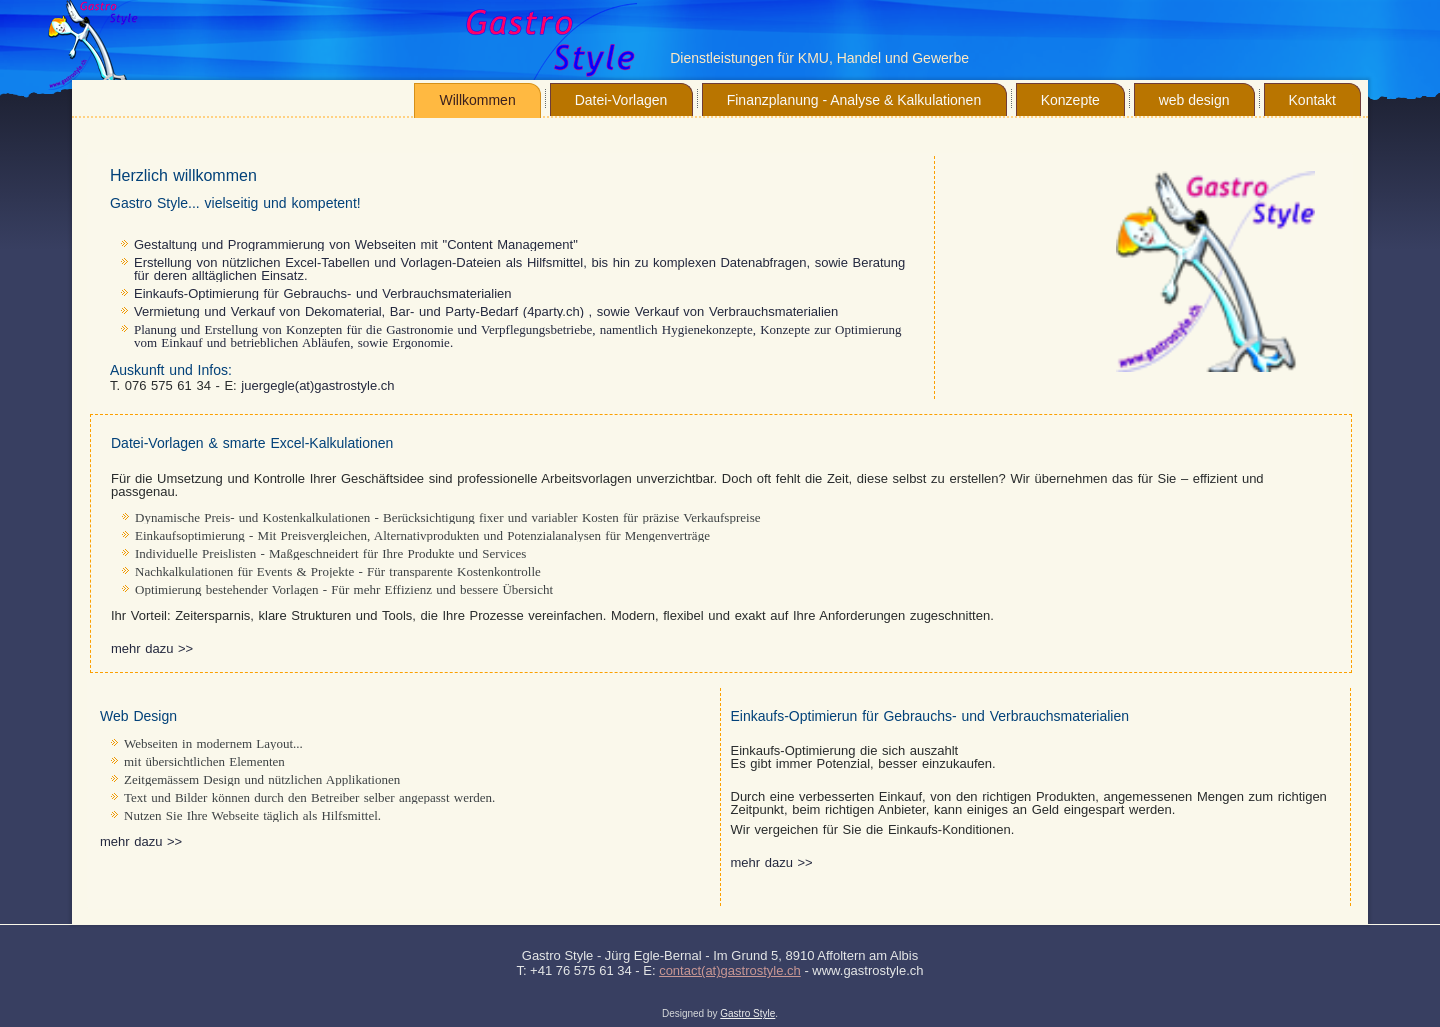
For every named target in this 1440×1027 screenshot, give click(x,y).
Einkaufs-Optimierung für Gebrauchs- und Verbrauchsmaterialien (323, 293)
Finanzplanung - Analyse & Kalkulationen (854, 100)
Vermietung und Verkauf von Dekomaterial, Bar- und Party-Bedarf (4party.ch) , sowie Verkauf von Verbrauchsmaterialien (486, 311)
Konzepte (1070, 100)
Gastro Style (747, 1013)
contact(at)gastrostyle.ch (730, 970)
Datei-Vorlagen (621, 100)
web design (1194, 100)
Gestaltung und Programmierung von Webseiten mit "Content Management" (356, 244)
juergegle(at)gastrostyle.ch (317, 385)
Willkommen (477, 100)
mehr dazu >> (152, 648)
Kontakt (1312, 100)
